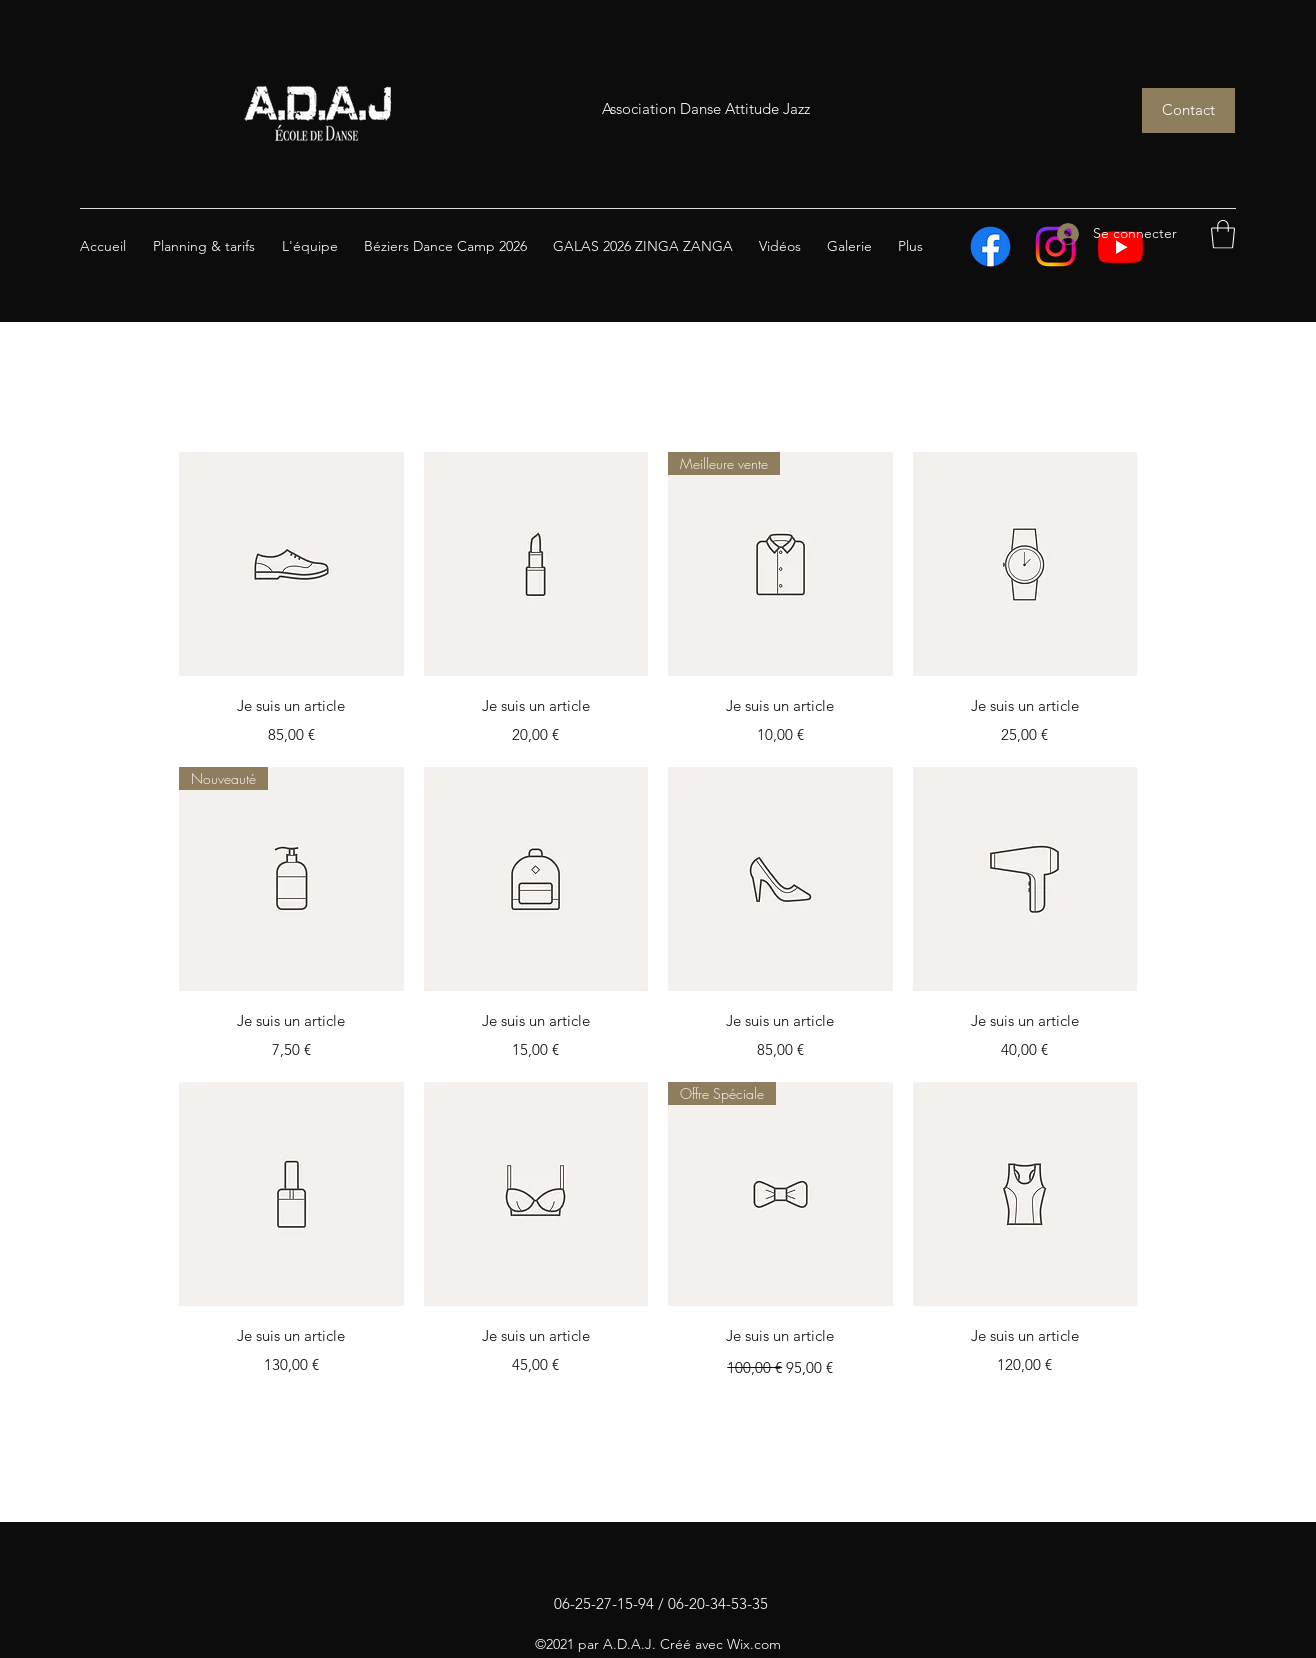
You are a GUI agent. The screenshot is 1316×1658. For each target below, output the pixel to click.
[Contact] (1188, 110)
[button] (1223, 234)
